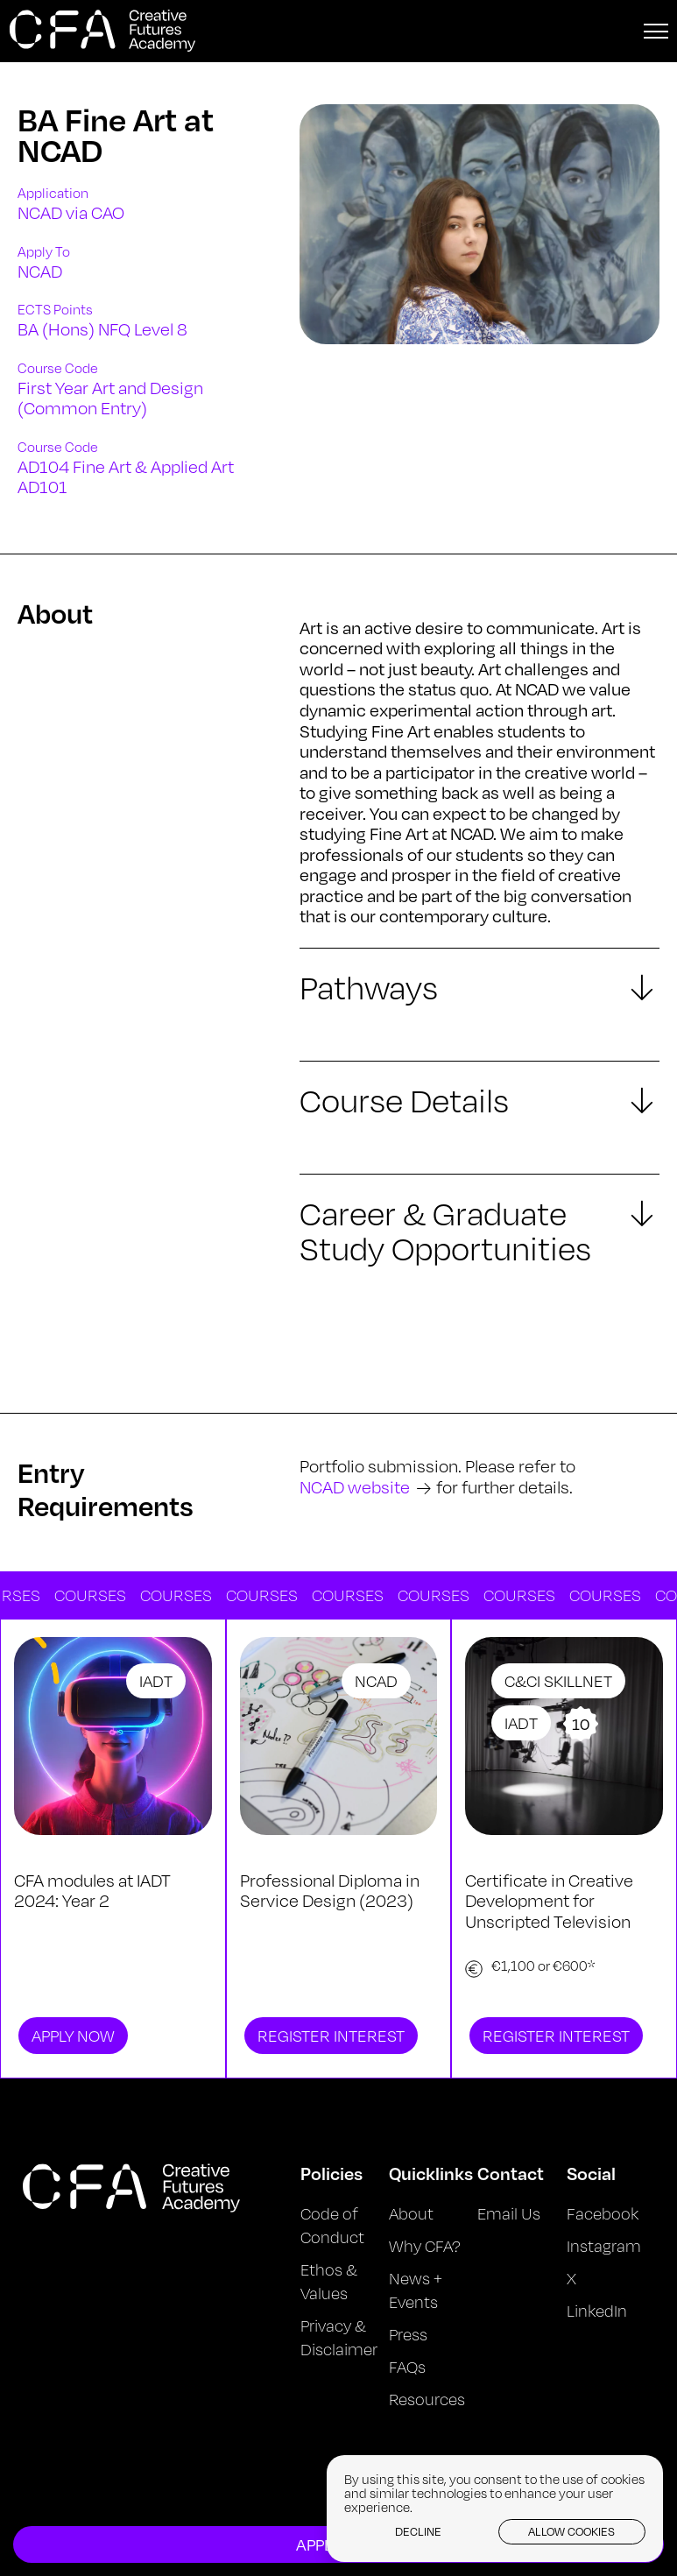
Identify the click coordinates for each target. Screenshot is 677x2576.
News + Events (415, 2290)
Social (591, 2173)
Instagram (604, 2245)
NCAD (376, 1680)
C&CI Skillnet (558, 1680)
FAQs (407, 2366)
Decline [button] (418, 2531)
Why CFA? (425, 2245)
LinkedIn (597, 2310)
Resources (427, 2399)
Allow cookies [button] (571, 2531)
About (411, 2213)
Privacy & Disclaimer (338, 2337)
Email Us (508, 2213)
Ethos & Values (328, 2281)
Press (408, 2334)
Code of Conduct (332, 2225)
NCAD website (355, 1487)
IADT (156, 1680)
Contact (510, 2173)
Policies (331, 2173)
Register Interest (331, 2035)
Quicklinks (431, 2173)
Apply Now (73, 2035)
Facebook (602, 2213)
